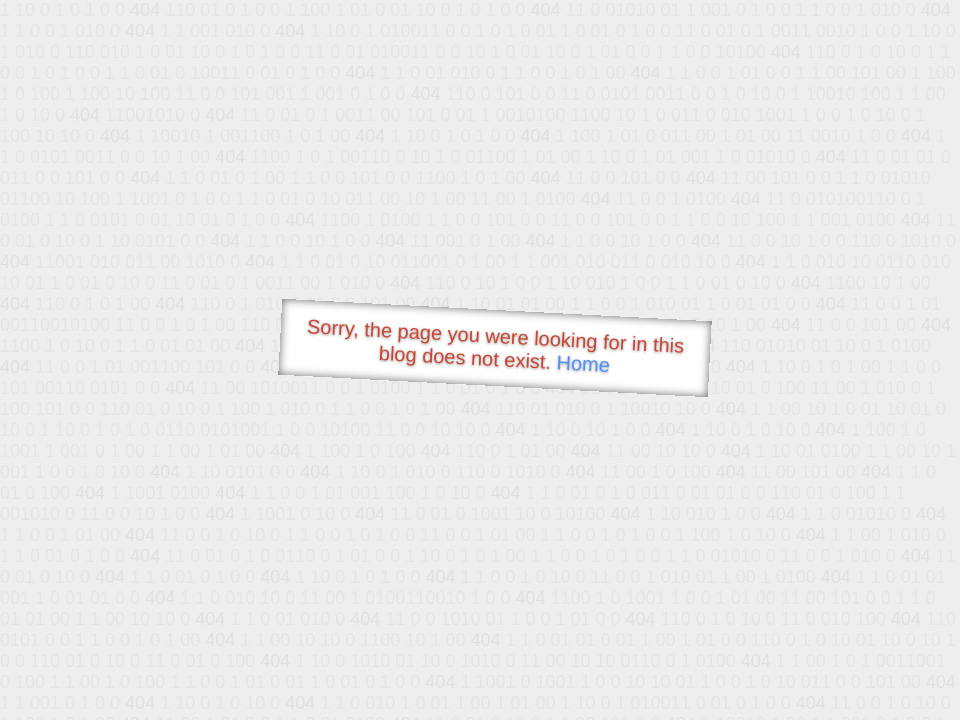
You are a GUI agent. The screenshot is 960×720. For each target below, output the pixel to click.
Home (583, 363)
